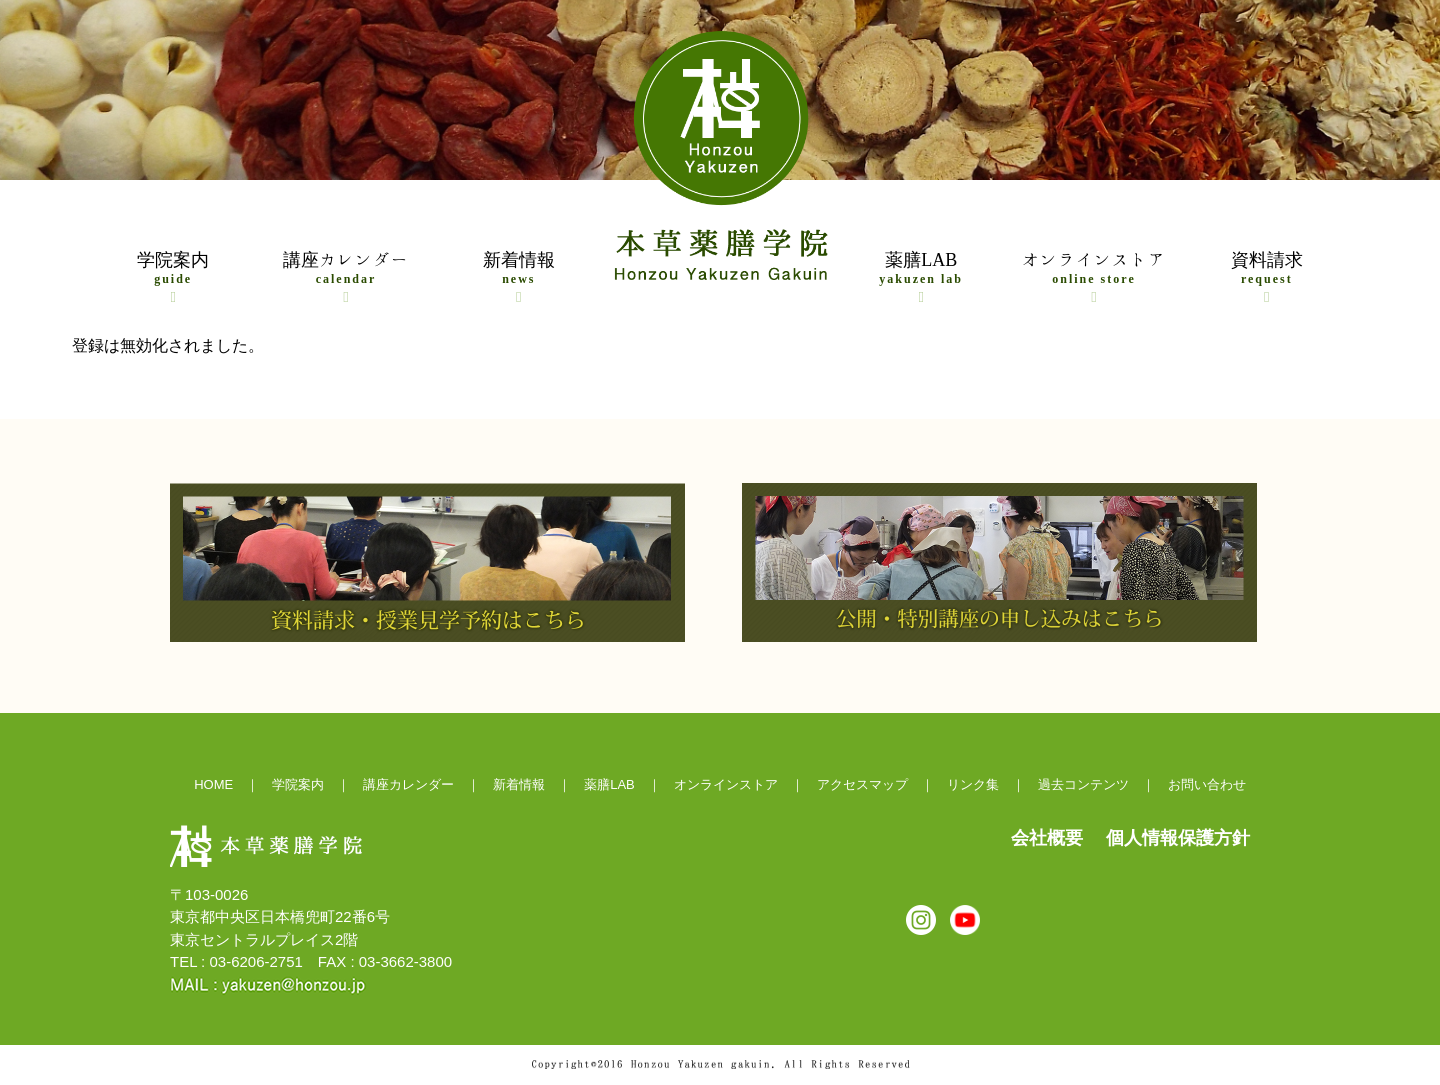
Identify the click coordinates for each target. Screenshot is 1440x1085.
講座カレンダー (346, 277)
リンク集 (973, 784)
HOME (213, 784)
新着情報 (519, 277)
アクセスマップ (862, 784)
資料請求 (1267, 277)
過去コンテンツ (1083, 784)
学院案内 (173, 277)
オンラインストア (1094, 277)
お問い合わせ (1207, 784)
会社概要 (1047, 838)
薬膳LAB (921, 277)
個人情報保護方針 (1178, 838)
